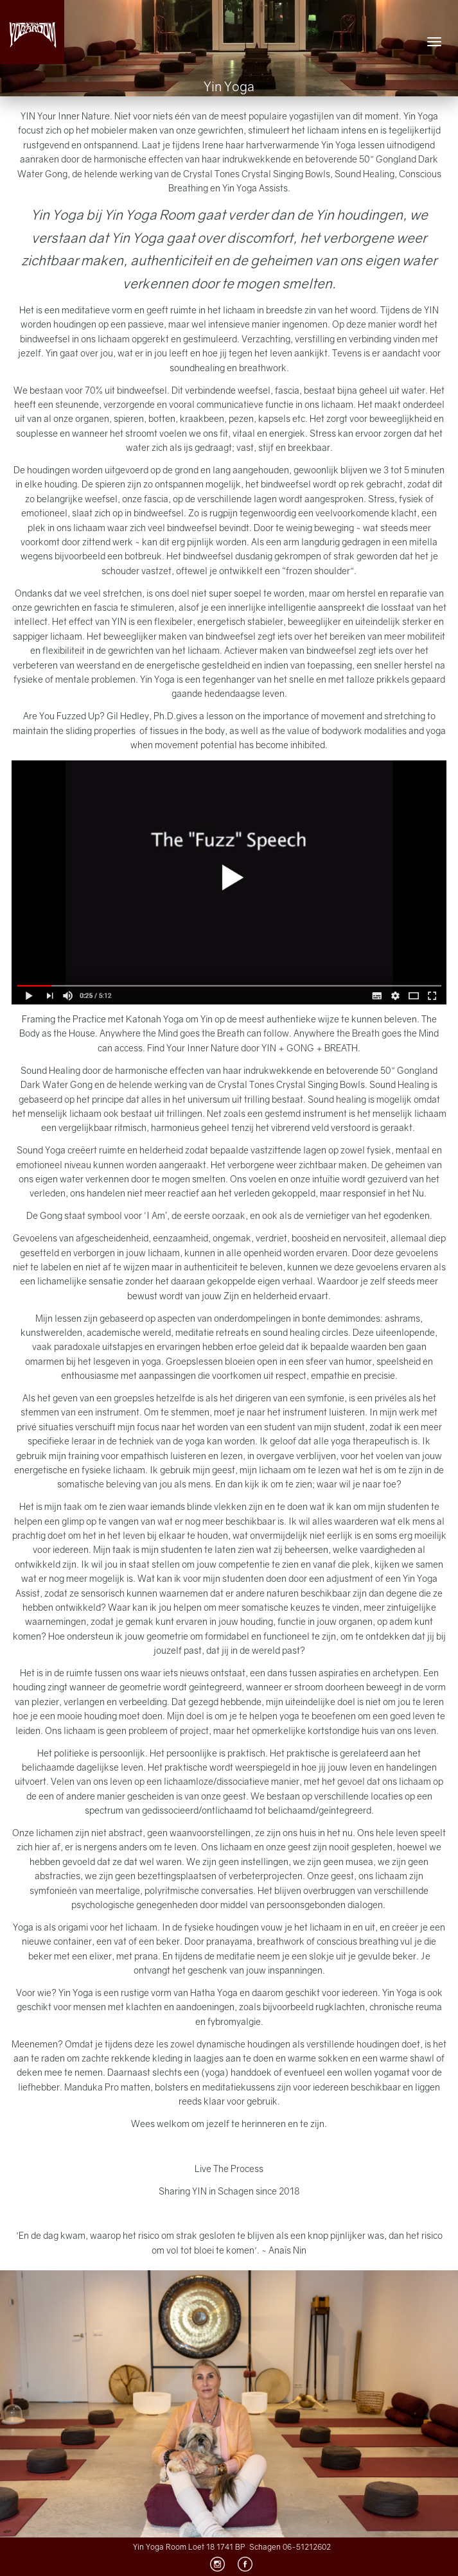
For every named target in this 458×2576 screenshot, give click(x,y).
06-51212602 (307, 2547)
